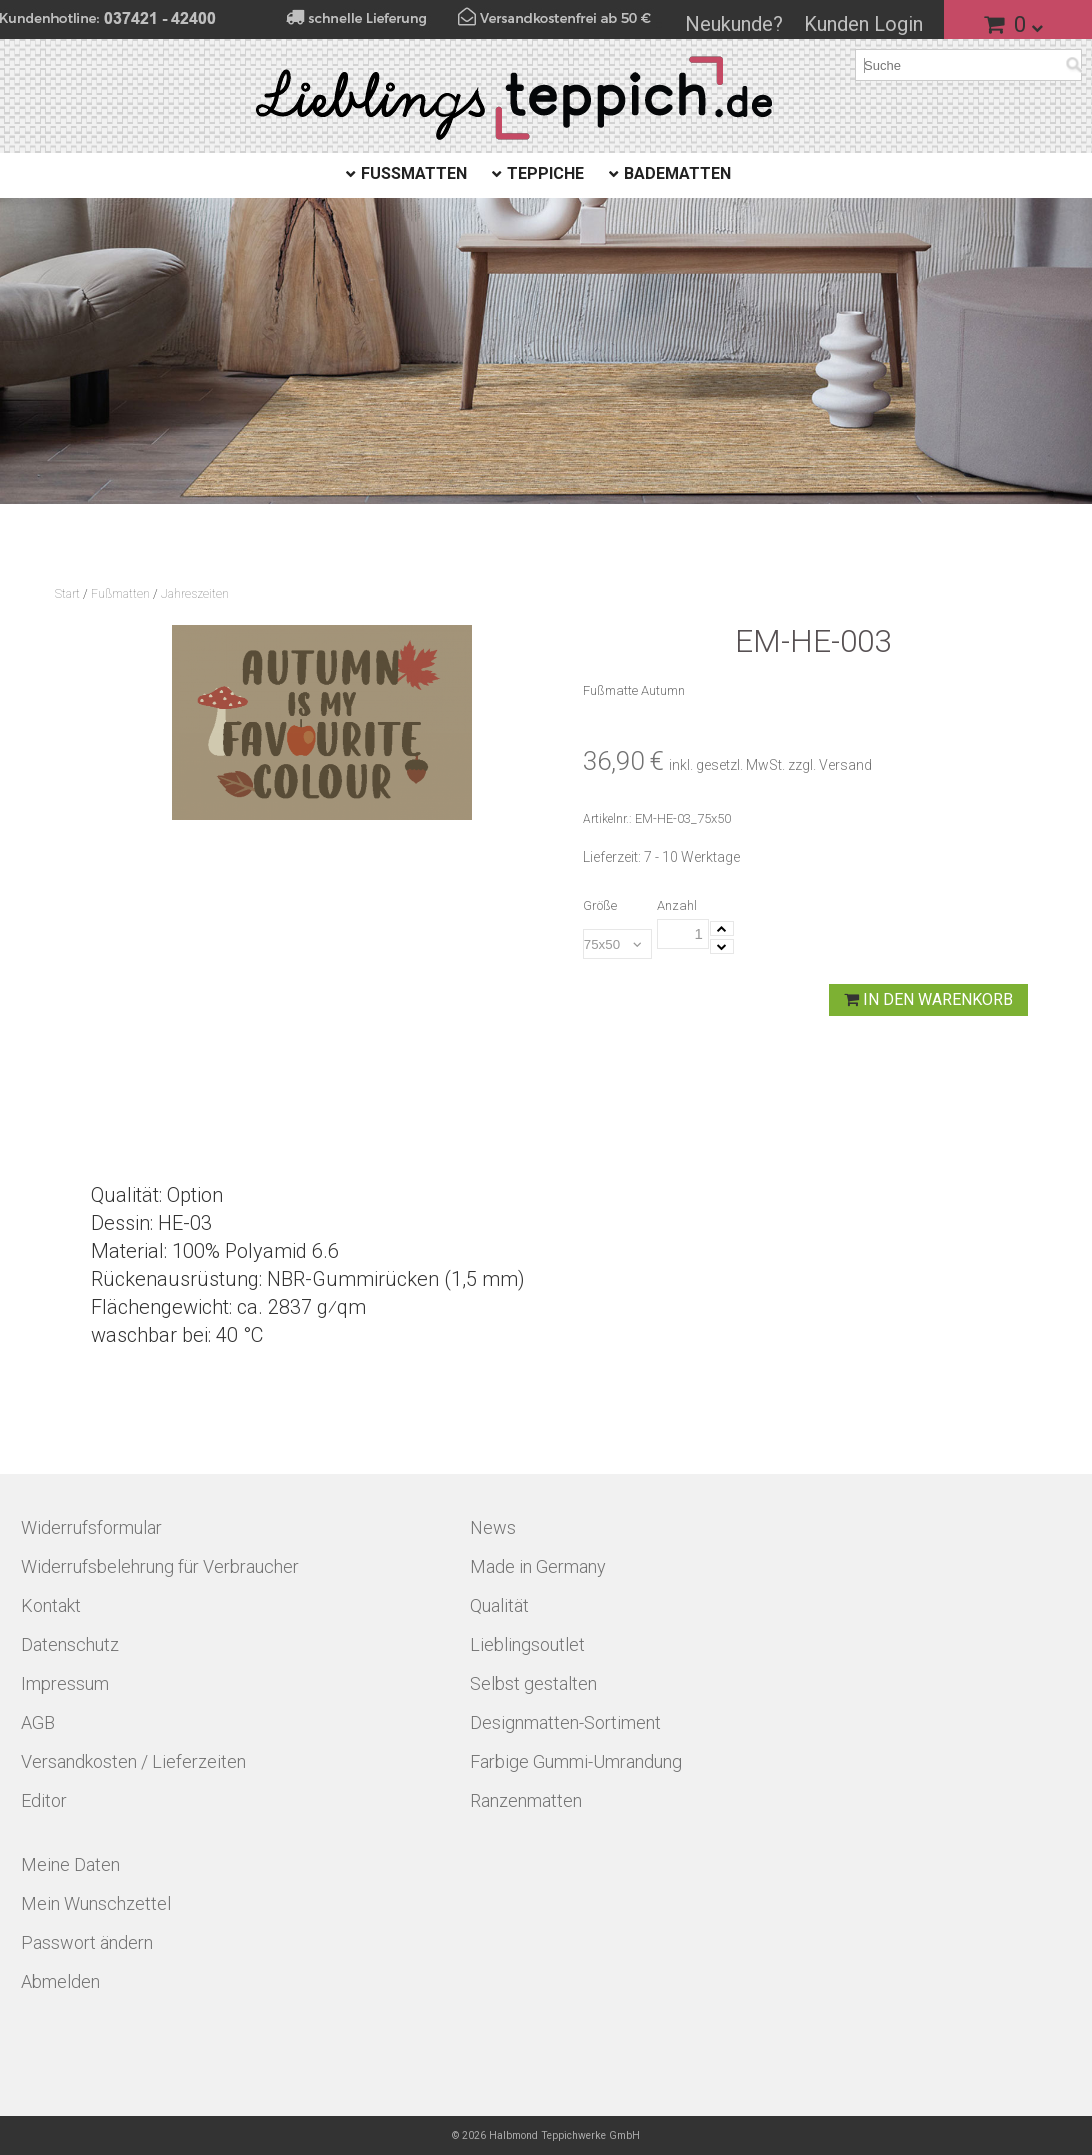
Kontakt (51, 1605)
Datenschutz (70, 1644)
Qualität (499, 1605)
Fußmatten (414, 173)
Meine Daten (70, 1864)
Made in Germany (538, 1566)
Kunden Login (863, 24)
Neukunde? (734, 24)
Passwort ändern (87, 1942)
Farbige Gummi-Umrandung (576, 1761)
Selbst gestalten (533, 1683)
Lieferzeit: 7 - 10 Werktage (661, 857)
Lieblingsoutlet (527, 1644)
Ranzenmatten (526, 1800)
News (493, 1527)
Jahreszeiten (195, 594)
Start (67, 594)
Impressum (65, 1683)
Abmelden (60, 1981)
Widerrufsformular (91, 1527)
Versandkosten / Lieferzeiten (133, 1761)
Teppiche (545, 173)
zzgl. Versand (830, 765)
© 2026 (546, 2135)
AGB (38, 1722)
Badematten (677, 173)
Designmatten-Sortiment (565, 1722)
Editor (44, 1800)
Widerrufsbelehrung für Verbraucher (160, 1566)
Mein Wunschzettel (96, 1903)
